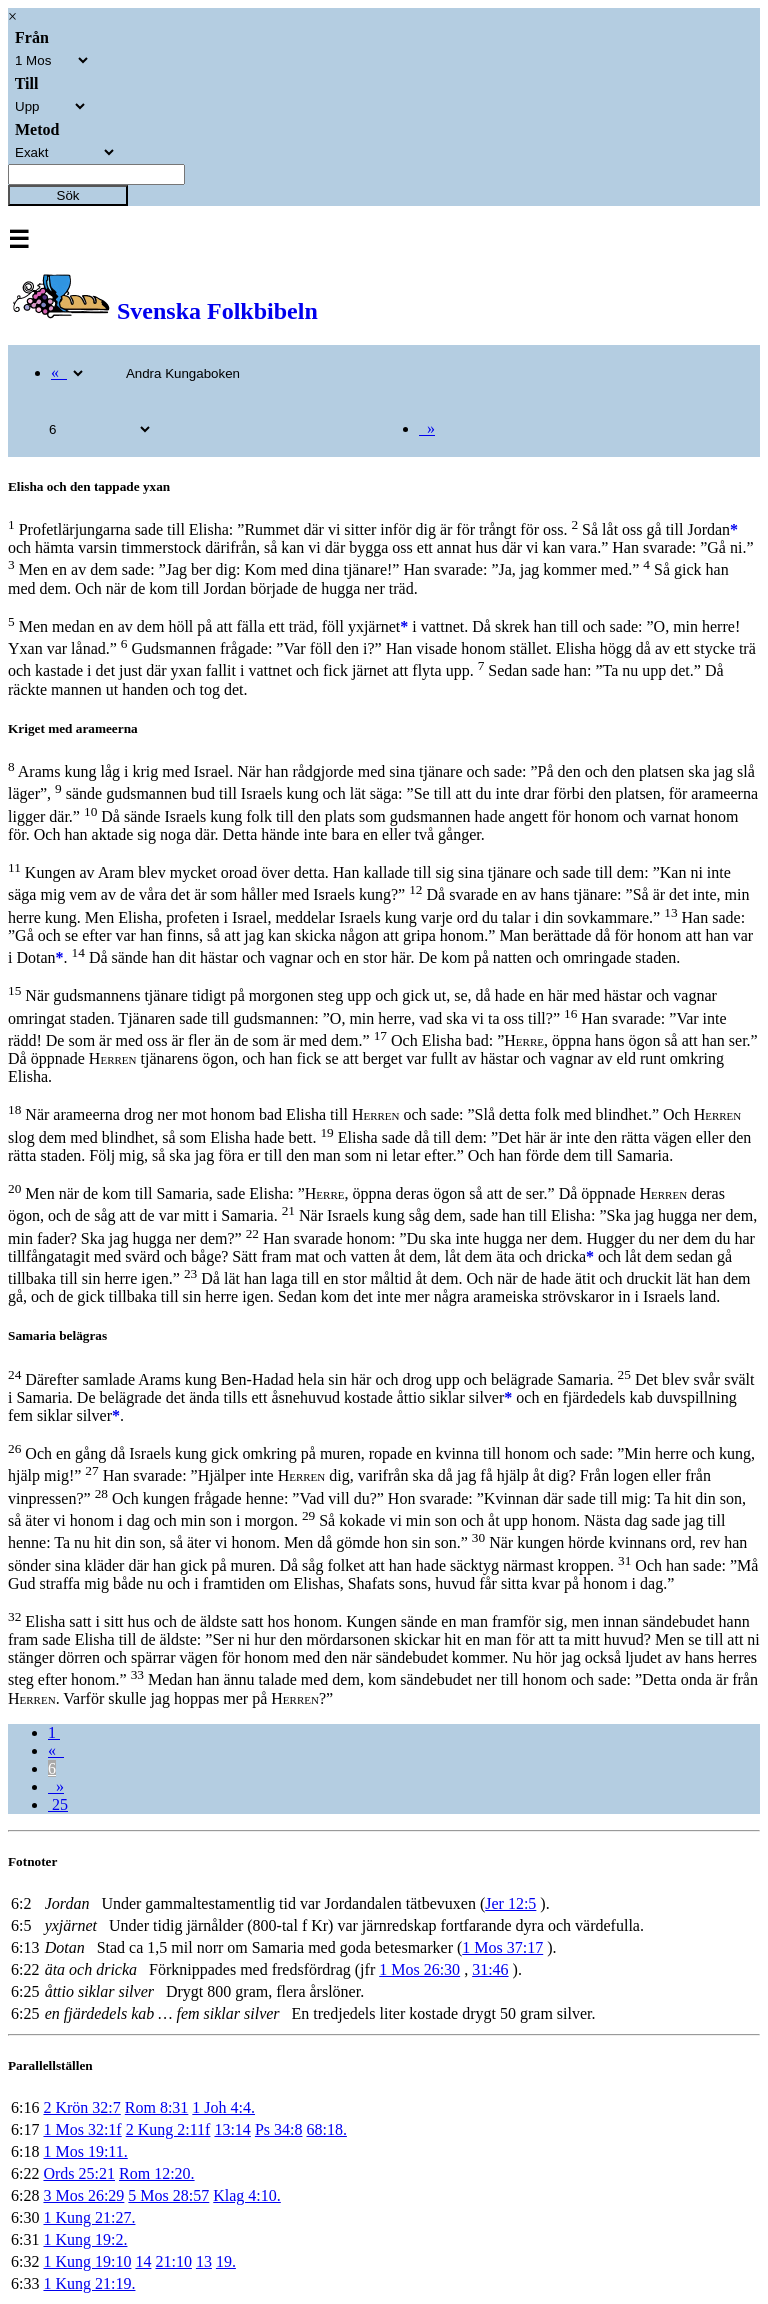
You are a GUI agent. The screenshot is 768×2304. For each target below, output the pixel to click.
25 (58, 1804)
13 (204, 2261)
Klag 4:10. (247, 2195)
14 (143, 2261)
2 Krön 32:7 (81, 2107)
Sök (68, 195)
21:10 (173, 2261)
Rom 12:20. (157, 2173)
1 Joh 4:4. (223, 2107)
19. (226, 2261)
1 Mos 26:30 (419, 1969)
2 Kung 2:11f (168, 2129)
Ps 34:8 (279, 2129)
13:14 (232, 2129)
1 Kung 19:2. (85, 2239)
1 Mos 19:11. (85, 2151)
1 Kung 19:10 (87, 2261)
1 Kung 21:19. (89, 2283)
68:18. (326, 2129)
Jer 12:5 (510, 1903)
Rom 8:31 (157, 2107)
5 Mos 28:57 (168, 2195)
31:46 (490, 1969)
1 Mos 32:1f (82, 2129)
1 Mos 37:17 (502, 1947)
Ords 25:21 (79, 2173)
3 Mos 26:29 (83, 2195)
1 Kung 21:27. (89, 2217)
